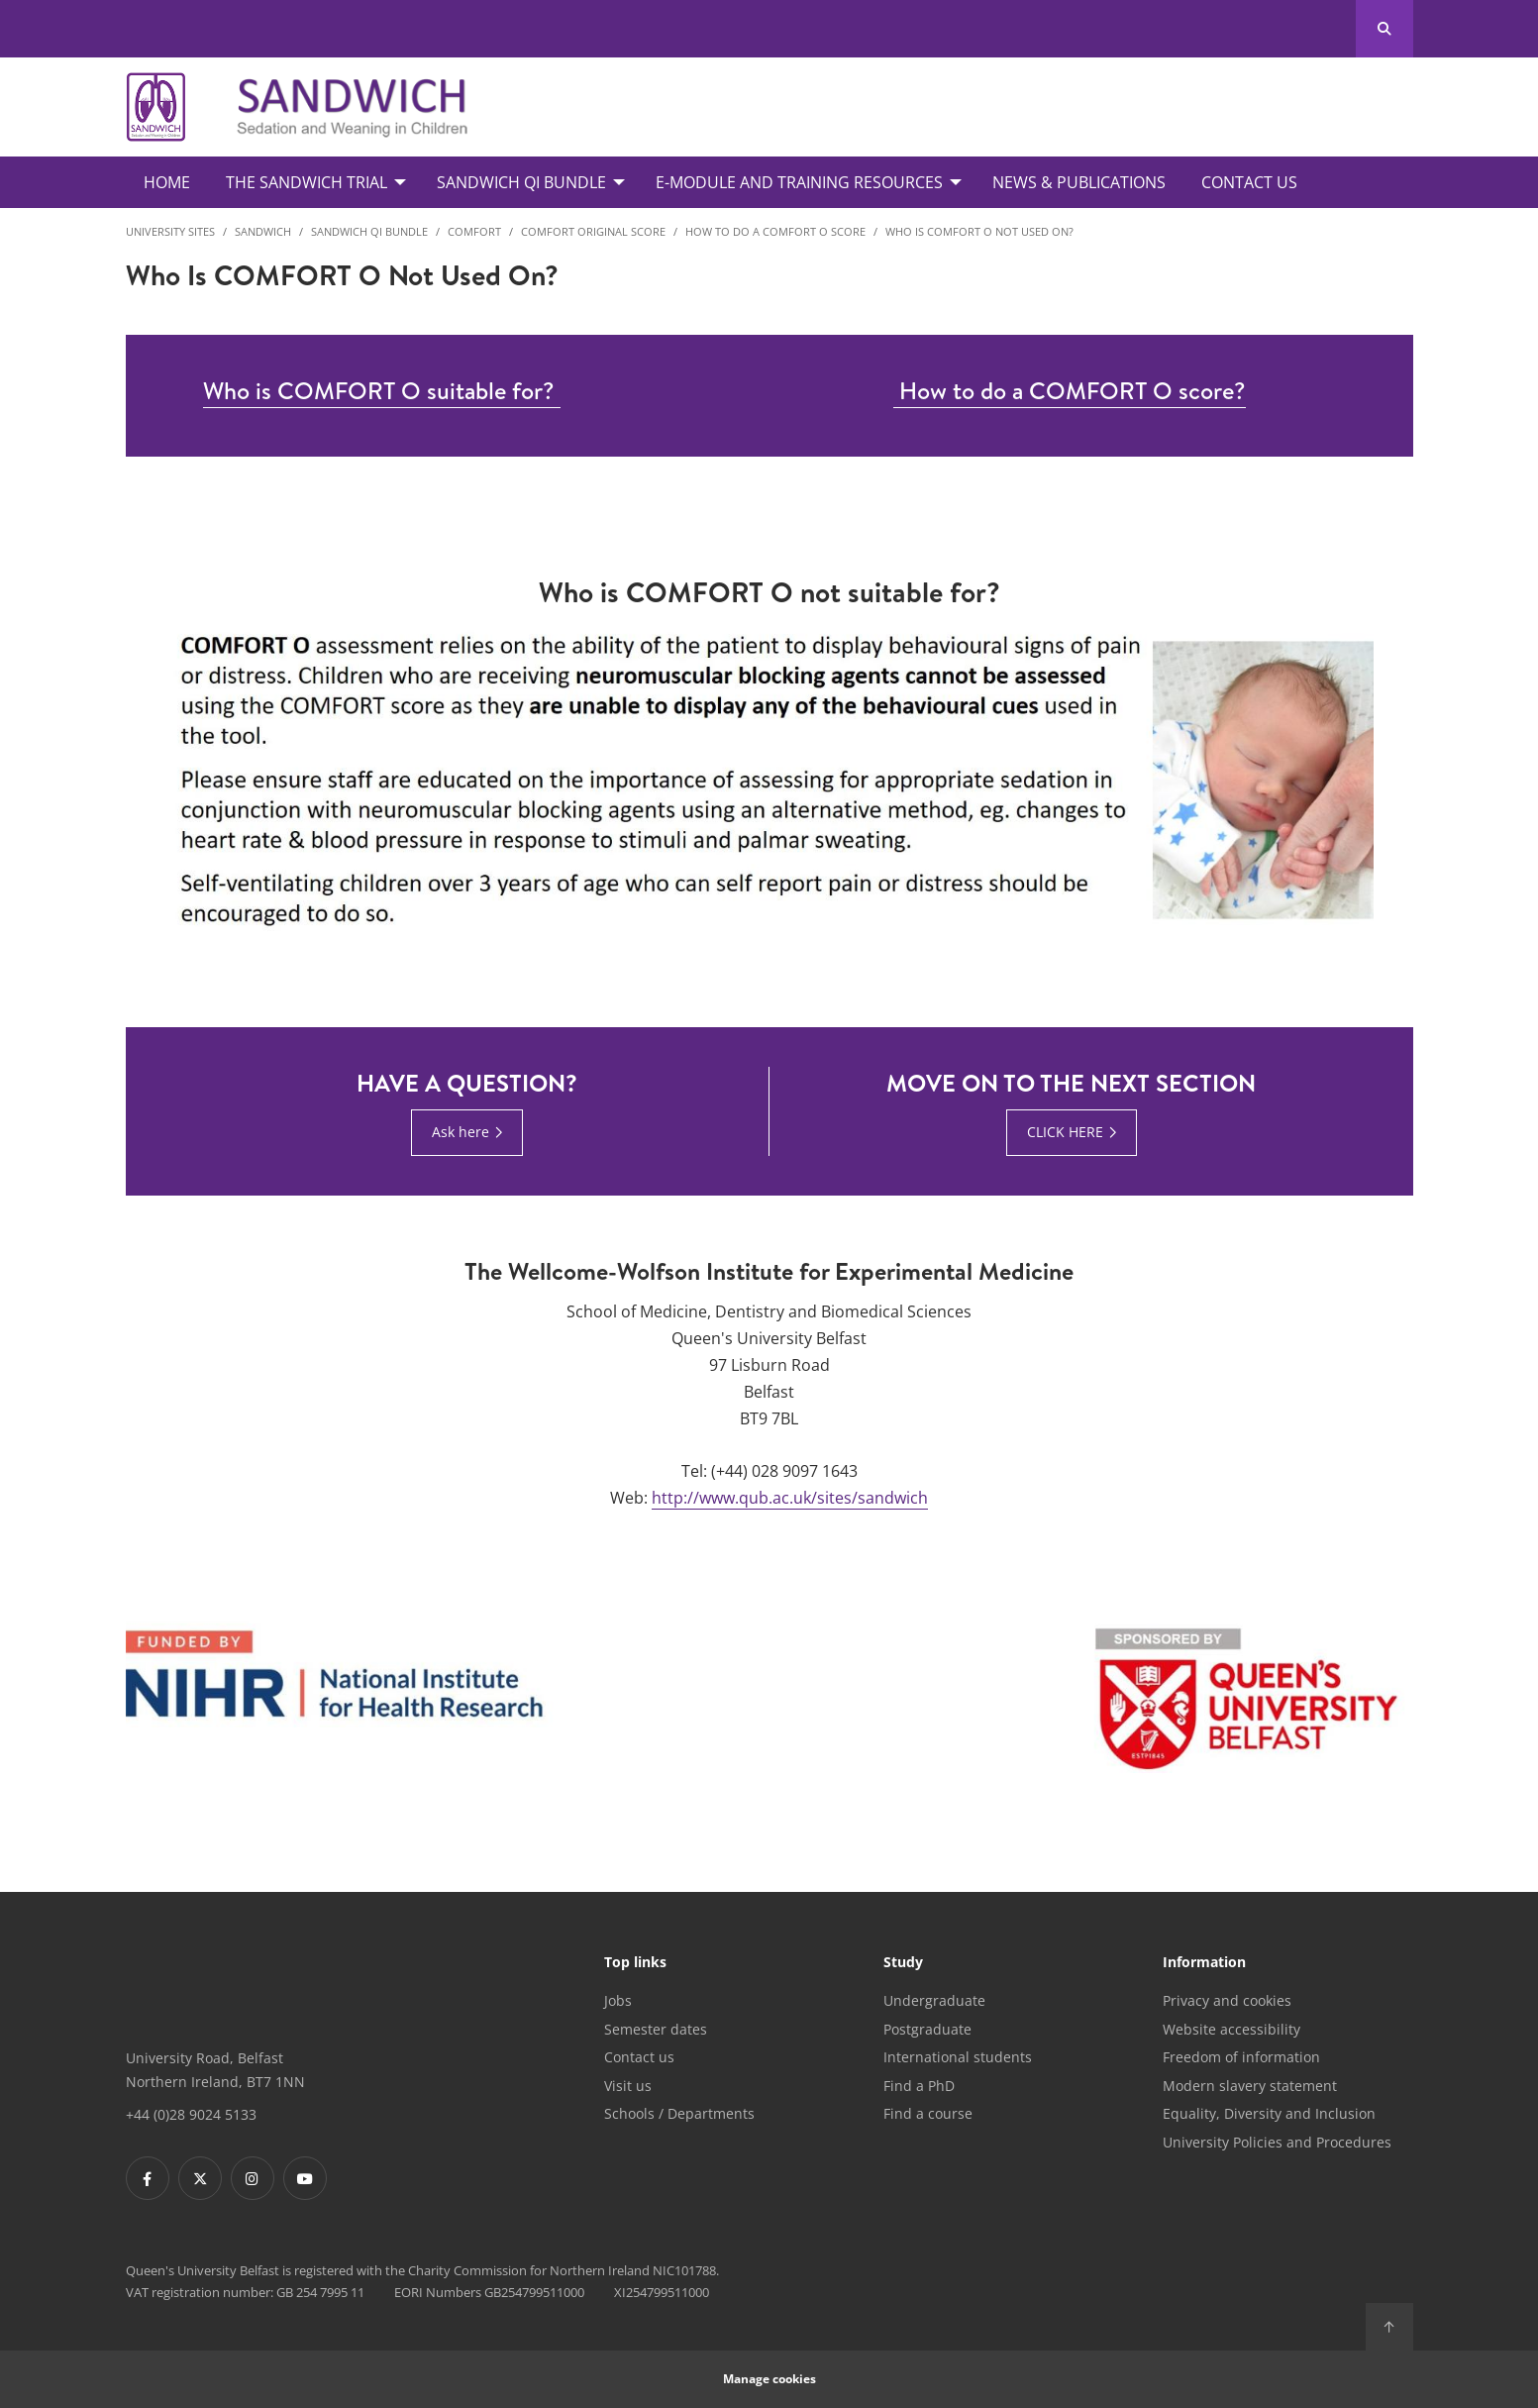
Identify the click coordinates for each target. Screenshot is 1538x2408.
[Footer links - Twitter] (200, 2178)
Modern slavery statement (1250, 2085)
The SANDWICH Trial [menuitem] (306, 182)
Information (1204, 1963)
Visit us (628, 2085)
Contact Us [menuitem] (1249, 182)
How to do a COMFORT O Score (775, 231)
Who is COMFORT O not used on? (979, 231)
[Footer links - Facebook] (147, 2178)
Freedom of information (1241, 2056)
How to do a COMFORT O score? (1069, 390)
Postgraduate (927, 2029)
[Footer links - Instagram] (252, 2178)
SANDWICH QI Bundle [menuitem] (521, 182)
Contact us (639, 2056)
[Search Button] (1384, 28)
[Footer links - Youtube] (305, 2178)
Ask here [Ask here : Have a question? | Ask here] (460, 1131)
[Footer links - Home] (216, 1984)
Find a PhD (919, 2085)
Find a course (928, 2113)
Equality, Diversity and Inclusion (1269, 2113)
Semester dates (655, 2029)
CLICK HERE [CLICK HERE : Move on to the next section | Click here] (1065, 1131)
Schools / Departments (679, 2113)
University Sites (170, 231)
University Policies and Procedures (1277, 2142)
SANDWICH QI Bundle (369, 231)
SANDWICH (263, 231)
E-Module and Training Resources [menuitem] (799, 182)
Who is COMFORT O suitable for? (382, 390)
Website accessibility (1231, 2029)
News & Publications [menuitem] (1079, 182)
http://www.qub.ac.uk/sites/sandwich (790, 1498)
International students (957, 2056)
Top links (635, 1963)
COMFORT (474, 231)
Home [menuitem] (167, 182)
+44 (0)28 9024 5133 (191, 2114)
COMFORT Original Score (593, 231)
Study (903, 1963)
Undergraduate (934, 2000)
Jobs (618, 2000)
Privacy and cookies (1227, 2000)
